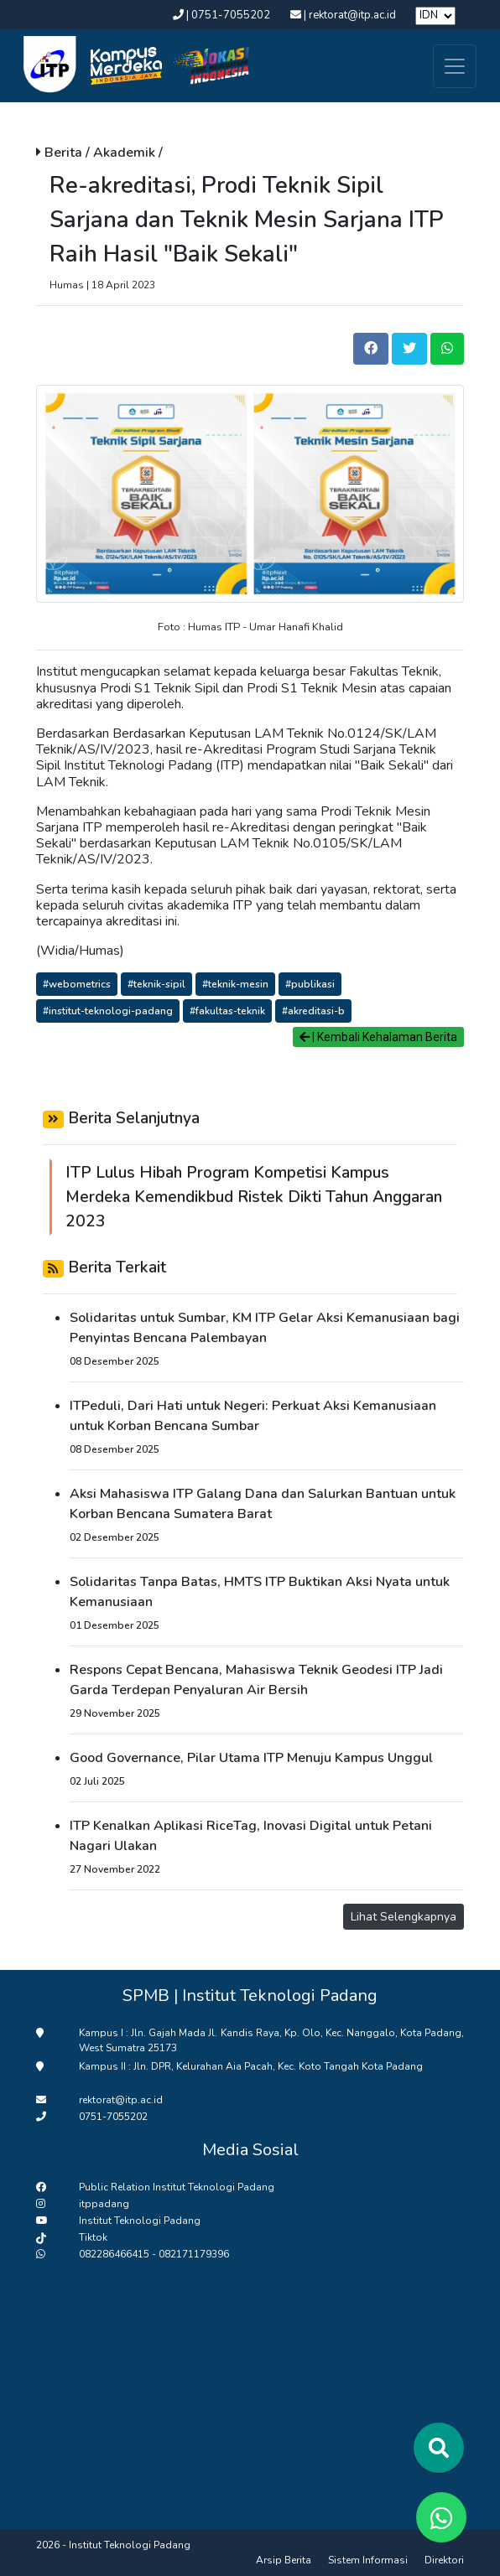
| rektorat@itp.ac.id (344, 15)
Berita (65, 152)
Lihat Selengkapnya (403, 1917)
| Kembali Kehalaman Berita (378, 1037)
